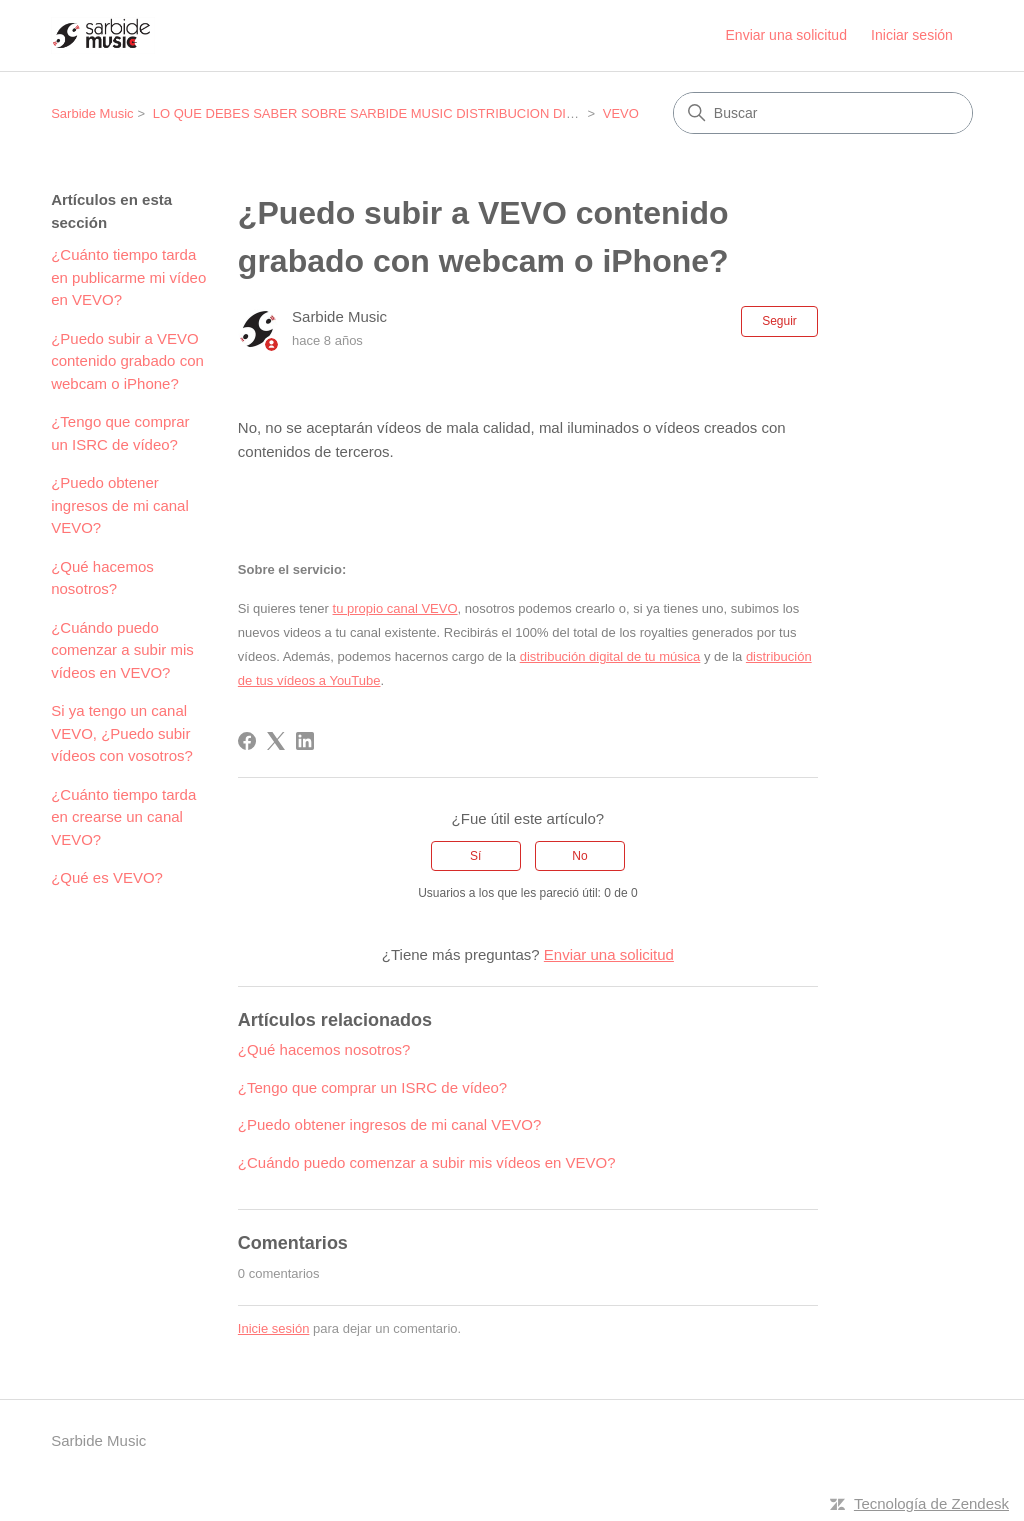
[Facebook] (247, 741)
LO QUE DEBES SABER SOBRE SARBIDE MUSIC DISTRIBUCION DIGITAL (378, 113)
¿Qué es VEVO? (107, 877)
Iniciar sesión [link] (912, 35)
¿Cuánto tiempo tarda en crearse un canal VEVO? (123, 817)
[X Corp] (276, 741)
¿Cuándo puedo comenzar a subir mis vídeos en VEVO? (122, 650)
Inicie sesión (274, 1328)
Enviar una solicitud (786, 35)
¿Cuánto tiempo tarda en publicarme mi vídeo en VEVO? (128, 277)
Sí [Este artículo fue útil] (475, 856)
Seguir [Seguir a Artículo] (779, 321)
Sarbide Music (92, 113)
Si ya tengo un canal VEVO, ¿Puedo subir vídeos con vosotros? (122, 733)
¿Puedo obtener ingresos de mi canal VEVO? (120, 505)
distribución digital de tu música (610, 656)
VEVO (621, 113)
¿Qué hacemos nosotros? (102, 578)
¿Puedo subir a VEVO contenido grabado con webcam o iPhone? (127, 361)
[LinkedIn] (305, 741)
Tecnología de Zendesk (931, 1503)
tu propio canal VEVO (395, 608)
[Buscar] (823, 113)
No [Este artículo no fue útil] (579, 856)
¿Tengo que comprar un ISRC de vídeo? (120, 433)
